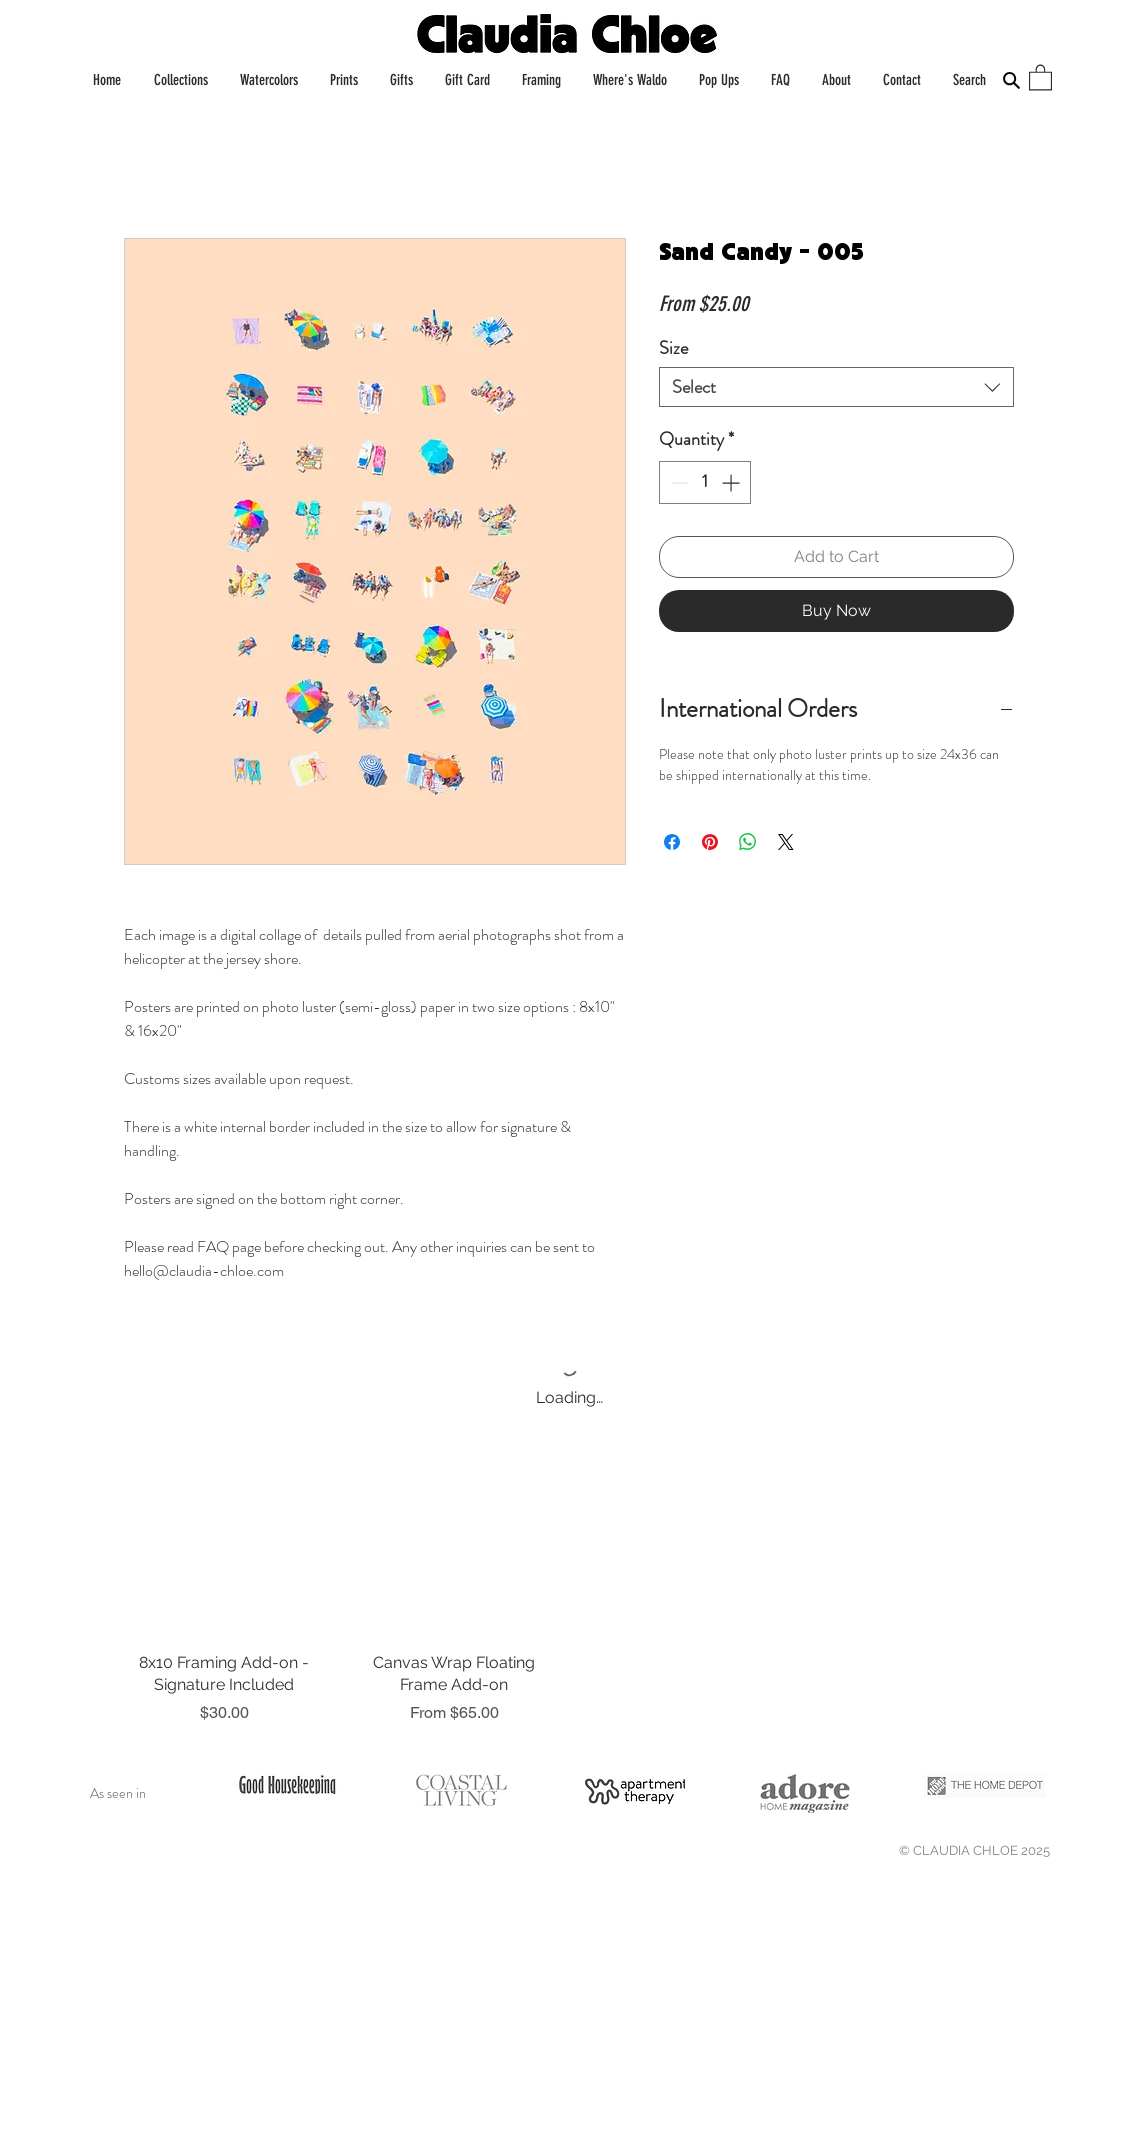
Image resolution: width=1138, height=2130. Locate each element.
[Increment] (732, 482)
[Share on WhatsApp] (748, 842)
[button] (1040, 76)
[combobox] (836, 387)
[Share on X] (786, 842)
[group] (569, 1610)
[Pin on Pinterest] (710, 842)
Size (673, 348)
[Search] (1011, 80)
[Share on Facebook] (672, 842)
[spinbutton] (705, 482)
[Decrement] (677, 482)
